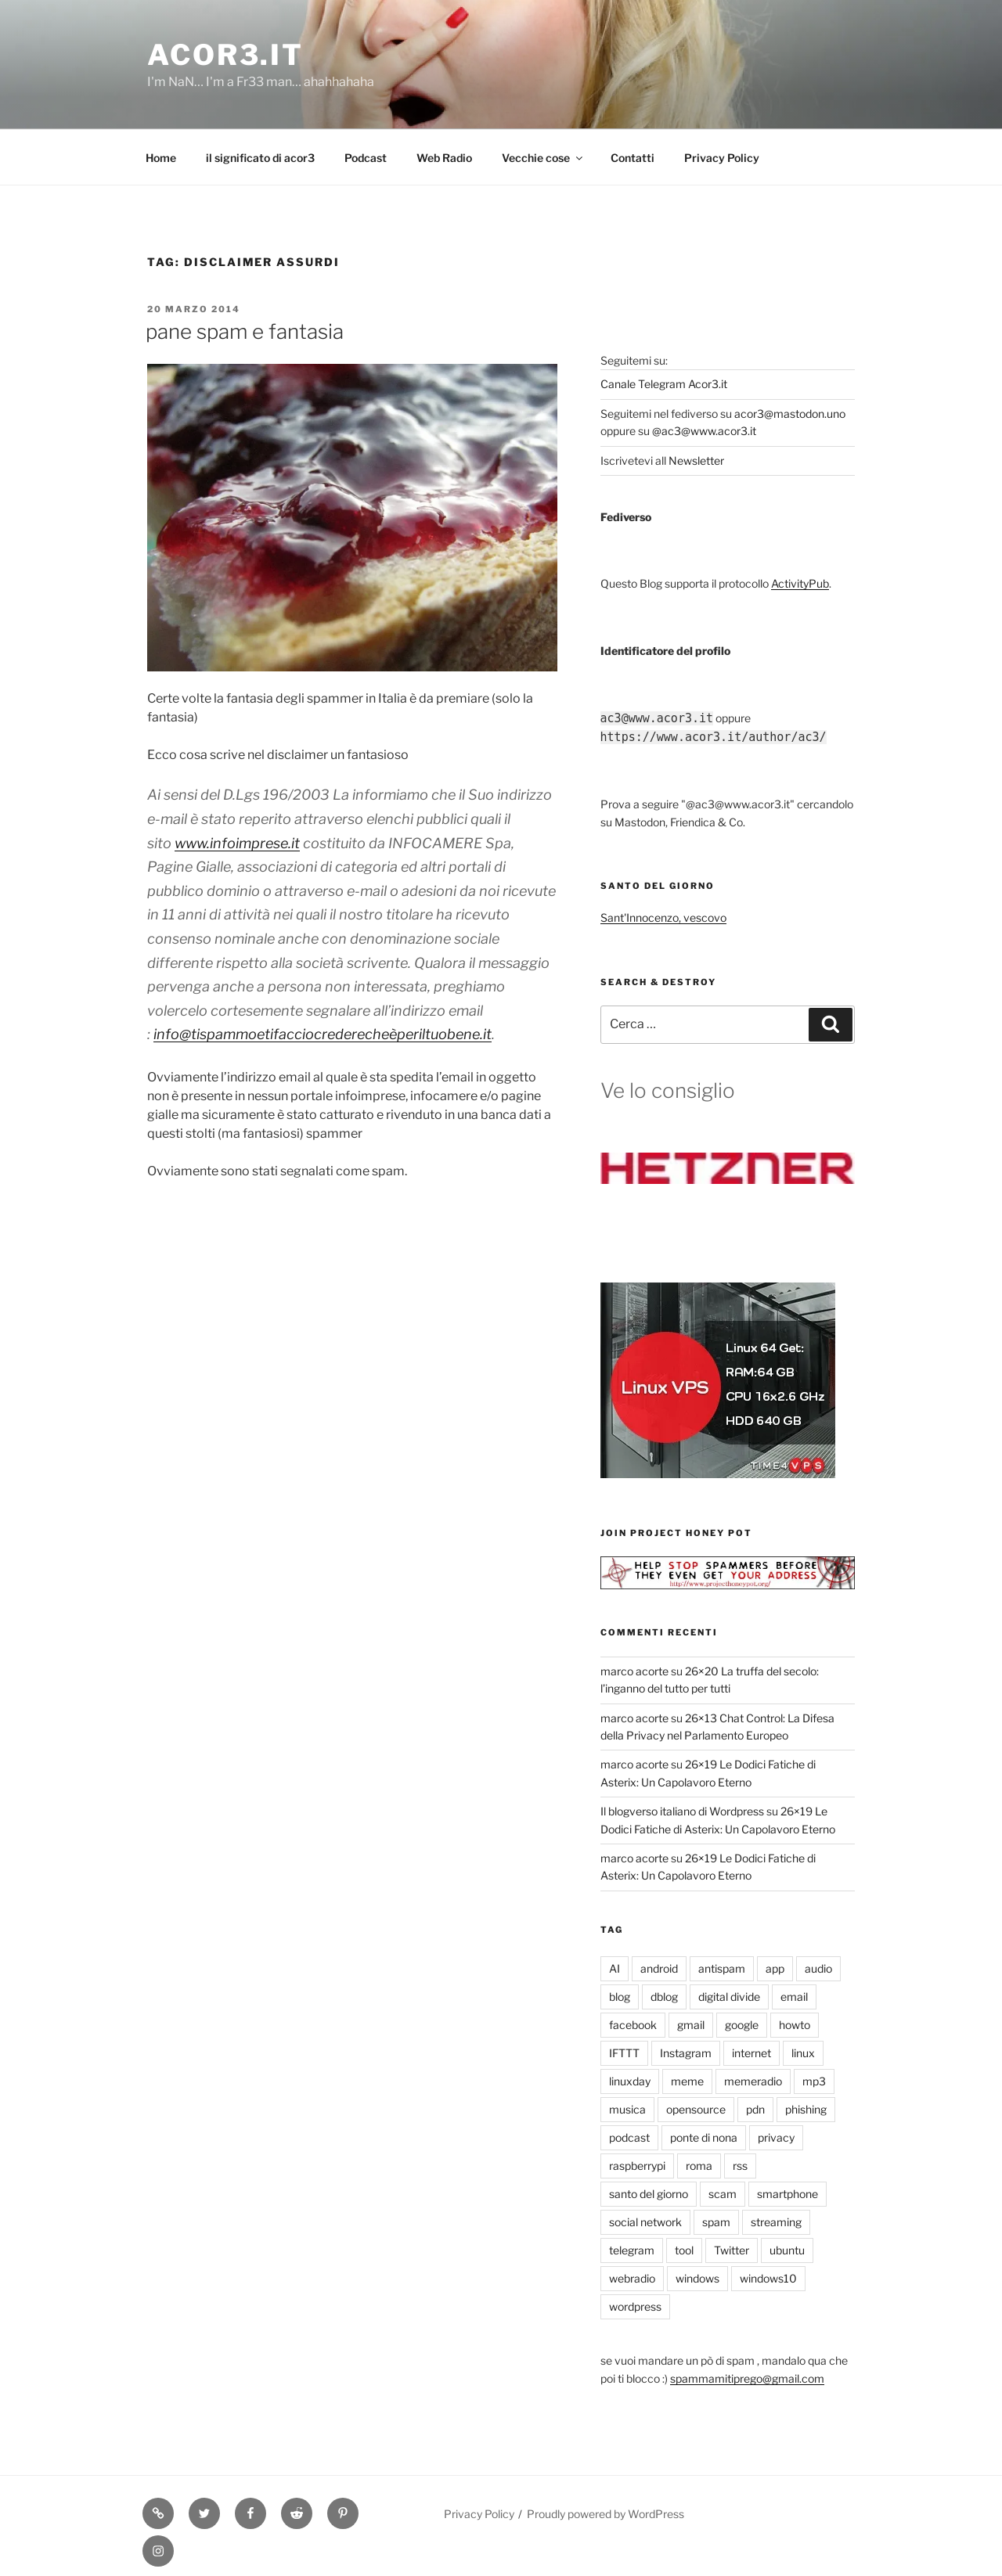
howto (794, 2024)
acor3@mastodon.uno (789, 413)
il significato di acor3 (260, 157)
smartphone (787, 2193)
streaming (776, 2222)
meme (687, 2081)
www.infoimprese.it (237, 843)
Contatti (632, 157)
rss (740, 2165)
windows (697, 2278)
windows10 (768, 2278)
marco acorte (634, 1671)
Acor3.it (225, 55)
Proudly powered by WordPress (605, 2513)
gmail (691, 2024)
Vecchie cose (543, 157)
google (742, 2024)
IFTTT (624, 2053)
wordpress (635, 2306)
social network (645, 2222)
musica (627, 2109)
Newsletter (696, 460)
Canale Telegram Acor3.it (663, 383)
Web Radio (444, 157)
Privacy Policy (721, 157)
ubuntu (787, 2250)
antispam (721, 1968)
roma (699, 2165)
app (775, 1968)
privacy (776, 2137)
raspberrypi (637, 2165)
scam (722, 2193)
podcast (629, 2137)
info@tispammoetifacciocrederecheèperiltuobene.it (322, 1034)
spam (716, 2222)
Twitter (731, 2250)
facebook (633, 2024)
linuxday (630, 2081)
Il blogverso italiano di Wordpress (682, 1811)
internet (751, 2053)
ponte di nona (703, 2137)
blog (619, 1996)
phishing (806, 2109)
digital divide (729, 1996)
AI (614, 1968)
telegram (631, 2250)
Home (161, 157)
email (794, 1996)
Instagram (686, 2053)
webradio (632, 2278)
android (659, 1968)
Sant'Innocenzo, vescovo (663, 917)
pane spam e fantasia (245, 331)
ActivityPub (800, 583)
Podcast (365, 157)
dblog (664, 1996)
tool (684, 2250)
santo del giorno (648, 2193)
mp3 (814, 2081)
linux (803, 2053)
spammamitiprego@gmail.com (747, 2378)
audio (818, 1968)
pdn (755, 2109)
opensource (696, 2109)
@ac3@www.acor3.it (704, 430)
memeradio (753, 2081)
